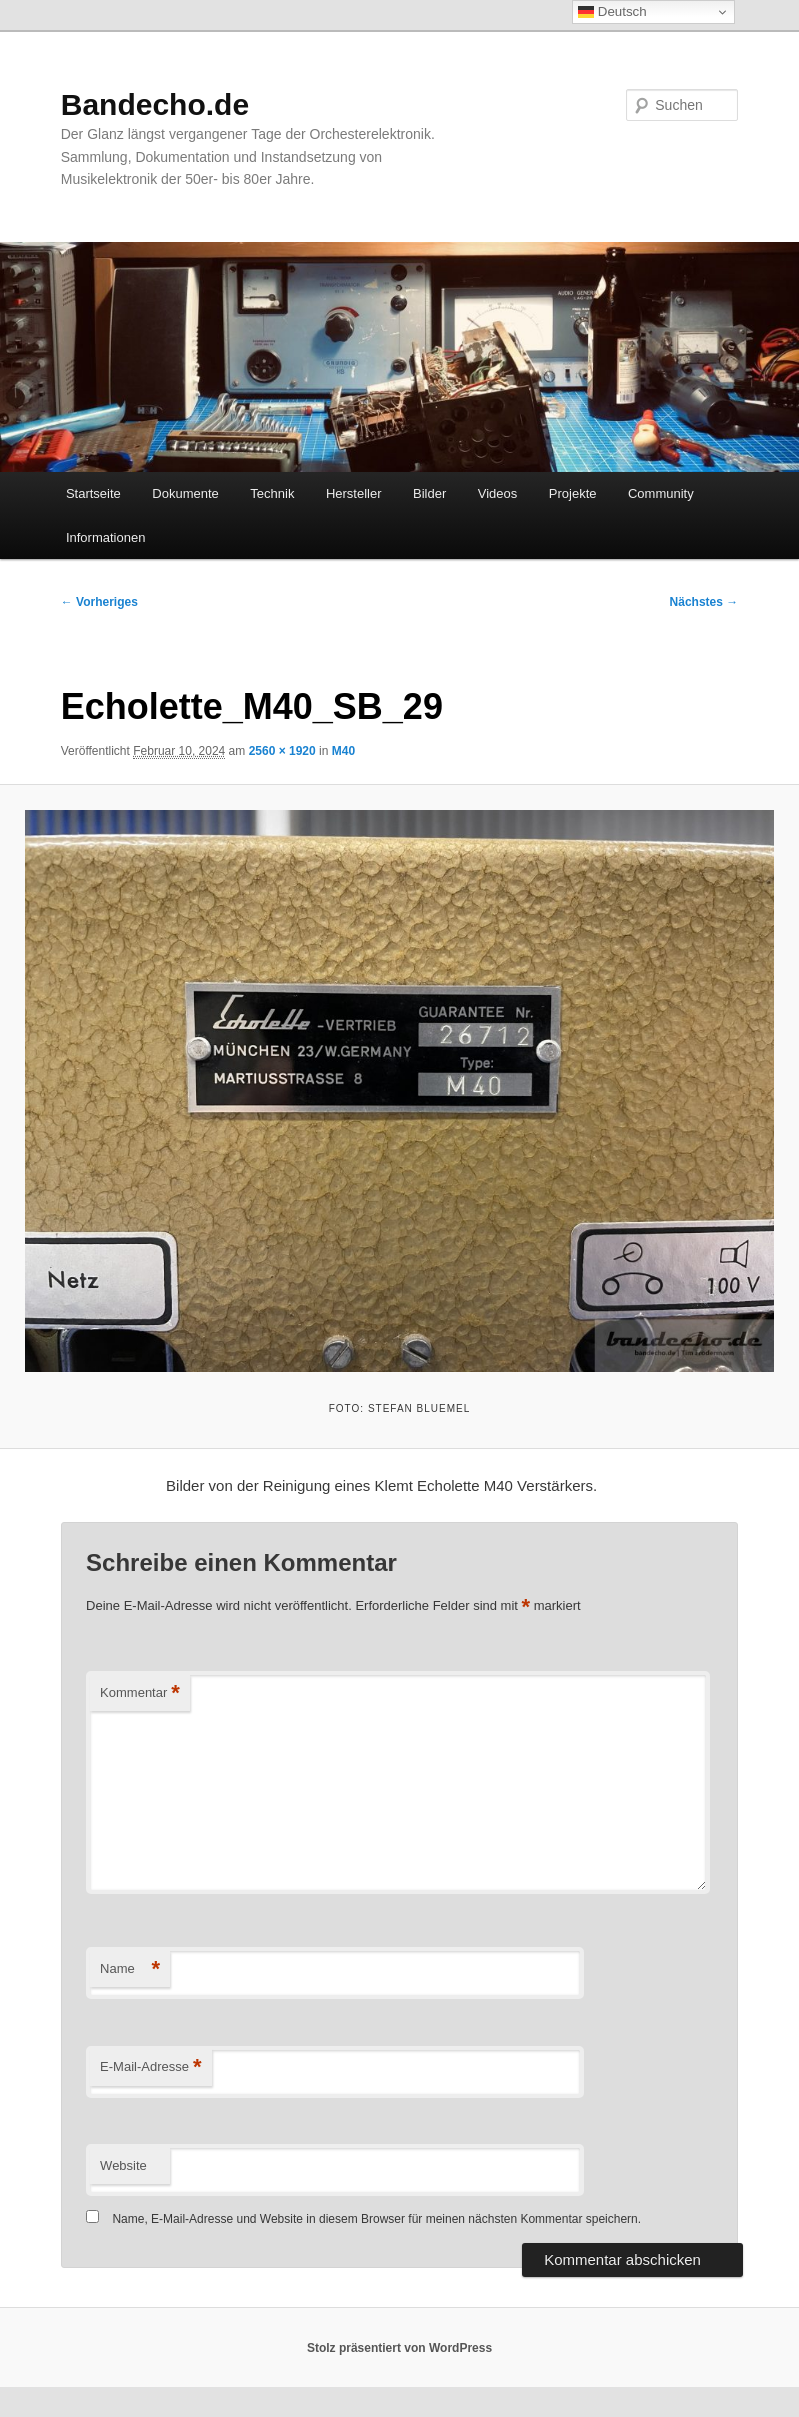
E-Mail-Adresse (150, 2067)
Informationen (106, 537)
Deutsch (612, 12)
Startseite (93, 493)
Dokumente (185, 493)
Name (130, 1969)
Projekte (573, 493)
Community (661, 493)
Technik (272, 493)
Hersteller (354, 493)
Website (123, 2165)
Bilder (429, 493)
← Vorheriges (99, 602)
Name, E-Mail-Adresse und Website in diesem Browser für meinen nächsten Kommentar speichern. (376, 2219)
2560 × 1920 (282, 751)
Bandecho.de (155, 104)
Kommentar (140, 1693)
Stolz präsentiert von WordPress (399, 2348)
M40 (343, 751)
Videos (498, 493)
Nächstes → (704, 602)
